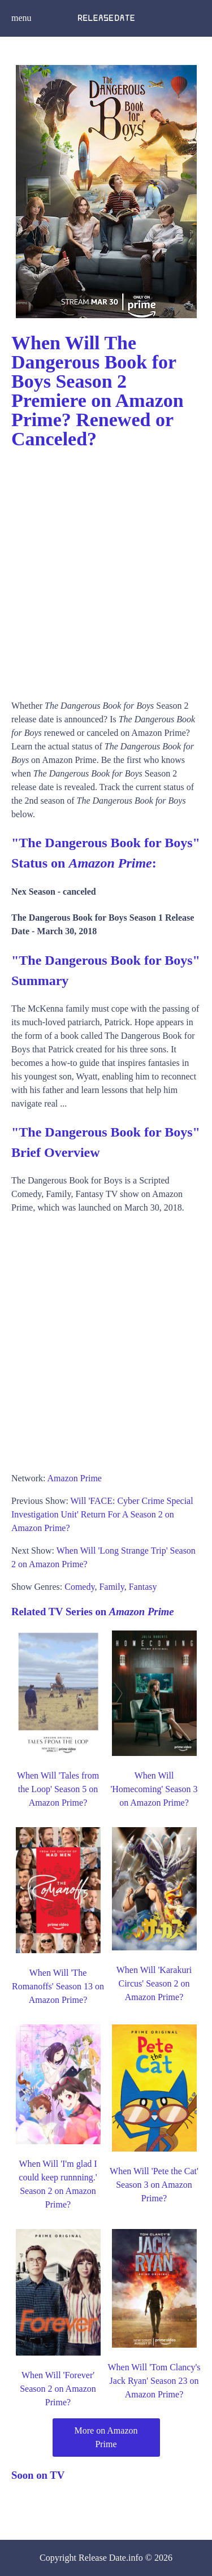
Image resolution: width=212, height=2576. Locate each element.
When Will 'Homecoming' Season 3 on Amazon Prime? (153, 1789)
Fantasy (143, 1586)
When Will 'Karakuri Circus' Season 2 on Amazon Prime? (154, 1983)
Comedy (79, 1586)
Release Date (102, 2557)
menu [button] (21, 18)
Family (111, 1586)
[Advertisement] (106, 570)
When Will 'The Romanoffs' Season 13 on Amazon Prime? (58, 1986)
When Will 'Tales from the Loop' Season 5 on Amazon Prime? (58, 1789)
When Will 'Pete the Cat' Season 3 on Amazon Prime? (154, 2184)
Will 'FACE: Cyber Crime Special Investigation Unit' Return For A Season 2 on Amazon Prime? (102, 1514)
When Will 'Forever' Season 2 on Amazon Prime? (58, 2388)
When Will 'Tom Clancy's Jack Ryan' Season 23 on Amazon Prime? (153, 2380)
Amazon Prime (74, 1478)
